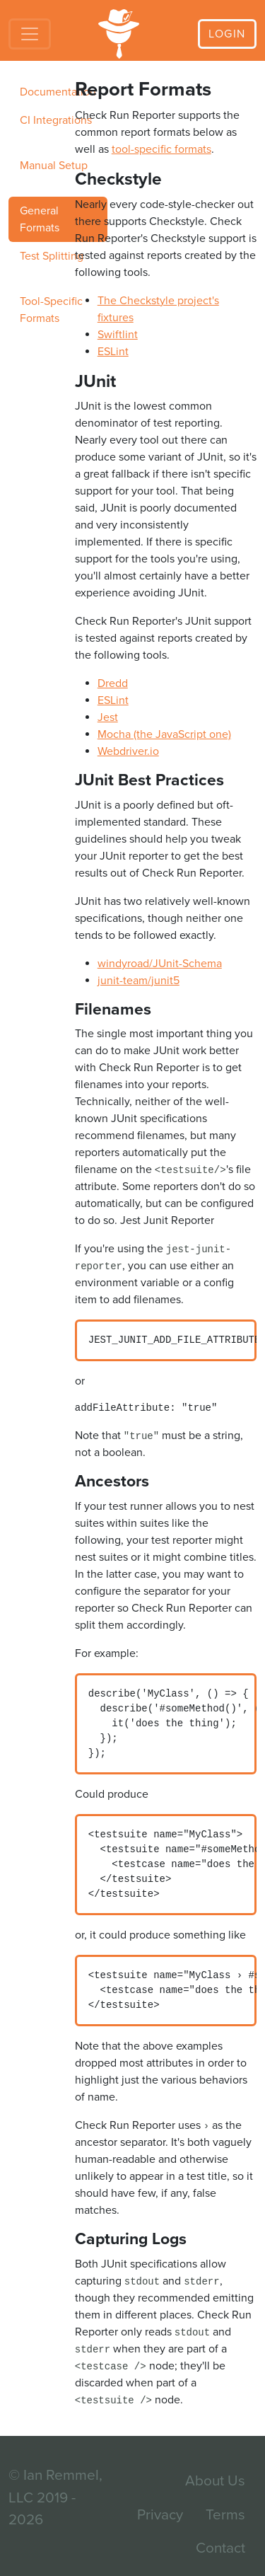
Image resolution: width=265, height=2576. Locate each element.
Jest (108, 717)
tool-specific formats (161, 149)
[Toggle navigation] (29, 34)
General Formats (39, 219)
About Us (215, 2481)
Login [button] (227, 34)
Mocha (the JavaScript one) (164, 734)
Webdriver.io (128, 751)
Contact (220, 2548)
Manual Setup (54, 165)
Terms (225, 2515)
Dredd (113, 683)
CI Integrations (56, 120)
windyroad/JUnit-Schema (160, 964)
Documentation (58, 92)
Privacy (160, 2515)
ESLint (113, 352)
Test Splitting (51, 256)
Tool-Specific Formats (51, 309)
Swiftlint (118, 335)
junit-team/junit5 (138, 981)
